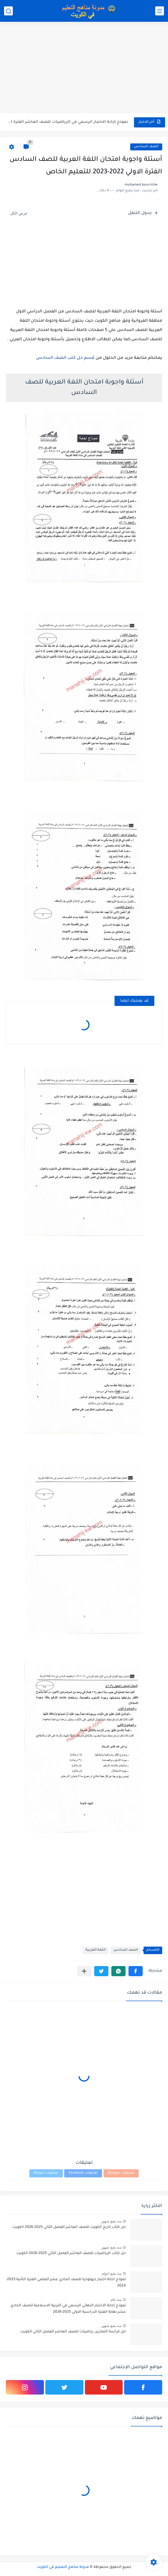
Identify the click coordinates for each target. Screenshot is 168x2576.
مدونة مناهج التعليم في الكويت (63, 2567)
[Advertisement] (84, 68)
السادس (44, 358)
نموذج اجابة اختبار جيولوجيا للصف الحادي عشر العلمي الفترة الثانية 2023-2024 (66, 2283)
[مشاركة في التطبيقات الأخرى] (84, 1971)
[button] (135, 1971)
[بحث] (8, 10)
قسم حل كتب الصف (73, 358)
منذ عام (116, 2300)
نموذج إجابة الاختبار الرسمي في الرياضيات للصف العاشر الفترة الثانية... (67, 122)
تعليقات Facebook (83, 2173)
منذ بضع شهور (111, 2221)
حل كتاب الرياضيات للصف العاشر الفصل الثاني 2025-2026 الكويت (71, 2253)
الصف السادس (146, 147)
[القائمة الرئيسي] (159, 10)
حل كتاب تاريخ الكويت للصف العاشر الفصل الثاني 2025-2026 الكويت (69, 2227)
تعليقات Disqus (46, 2173)
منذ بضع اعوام (111, 2273)
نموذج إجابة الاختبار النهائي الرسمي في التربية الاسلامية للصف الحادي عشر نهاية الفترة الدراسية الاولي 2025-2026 (68, 2309)
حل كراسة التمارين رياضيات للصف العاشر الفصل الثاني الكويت (73, 2332)
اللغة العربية (95, 1950)
